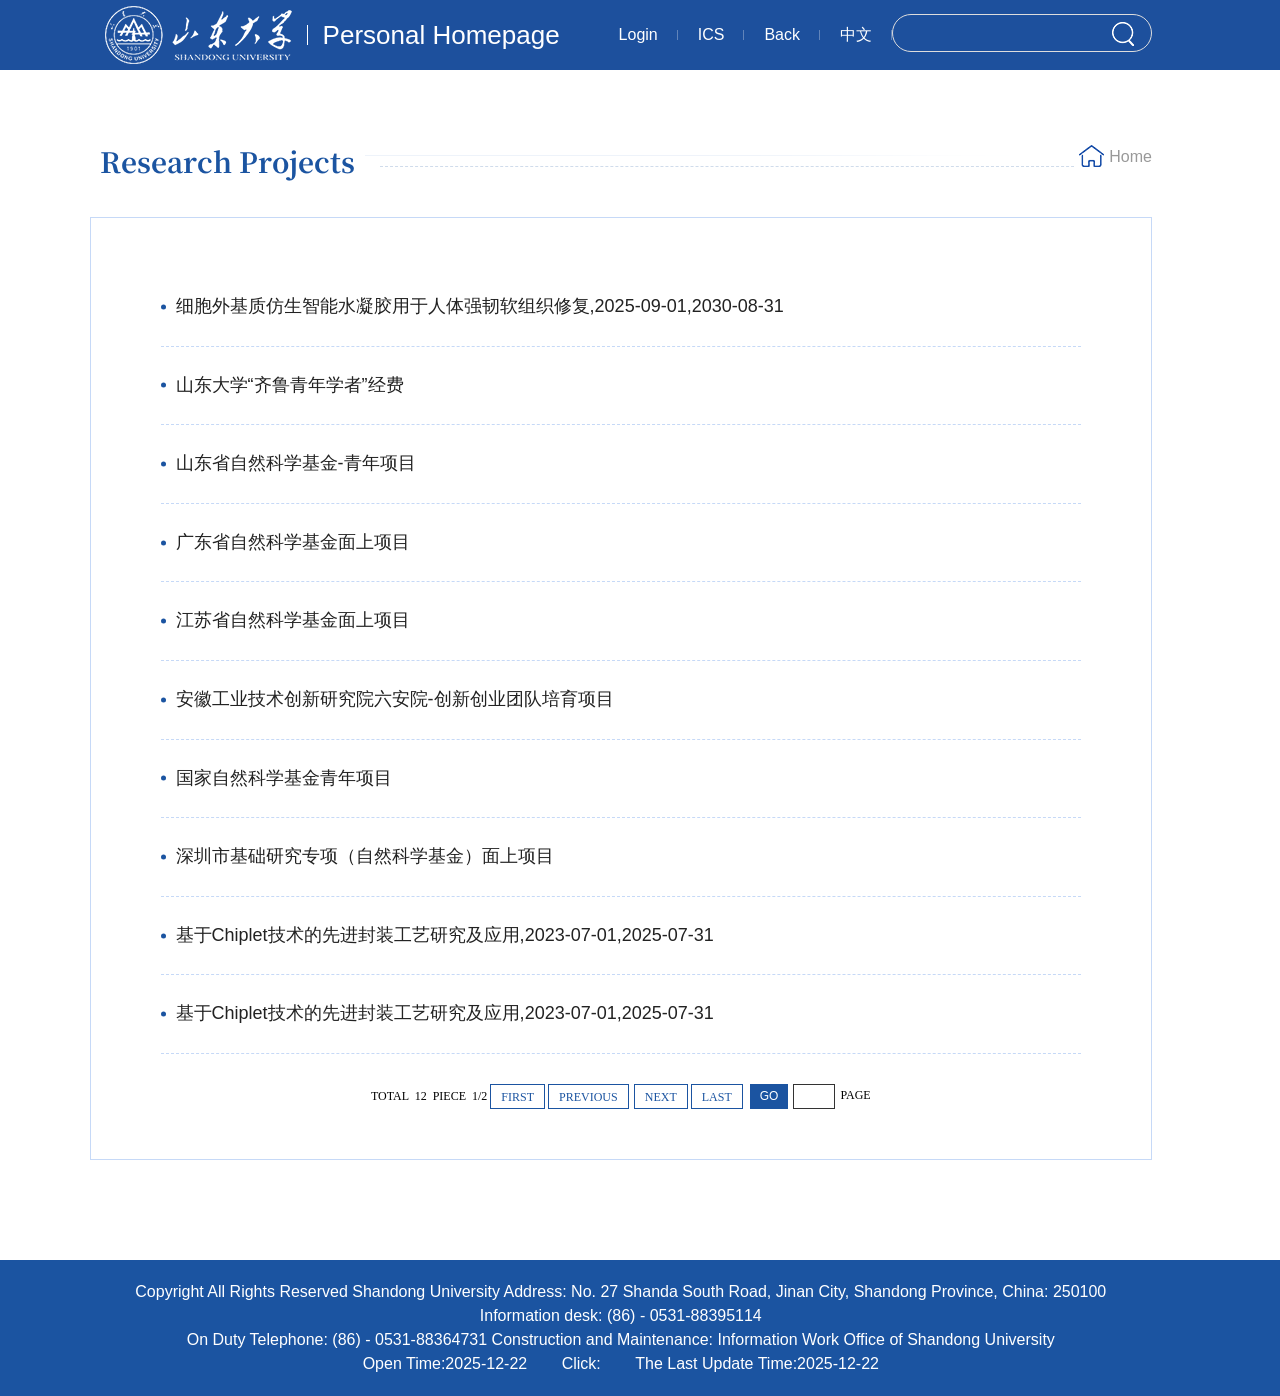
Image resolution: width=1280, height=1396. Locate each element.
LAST (717, 1097)
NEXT (661, 1097)
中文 (856, 34)
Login (638, 34)
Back (782, 34)
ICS (711, 34)
